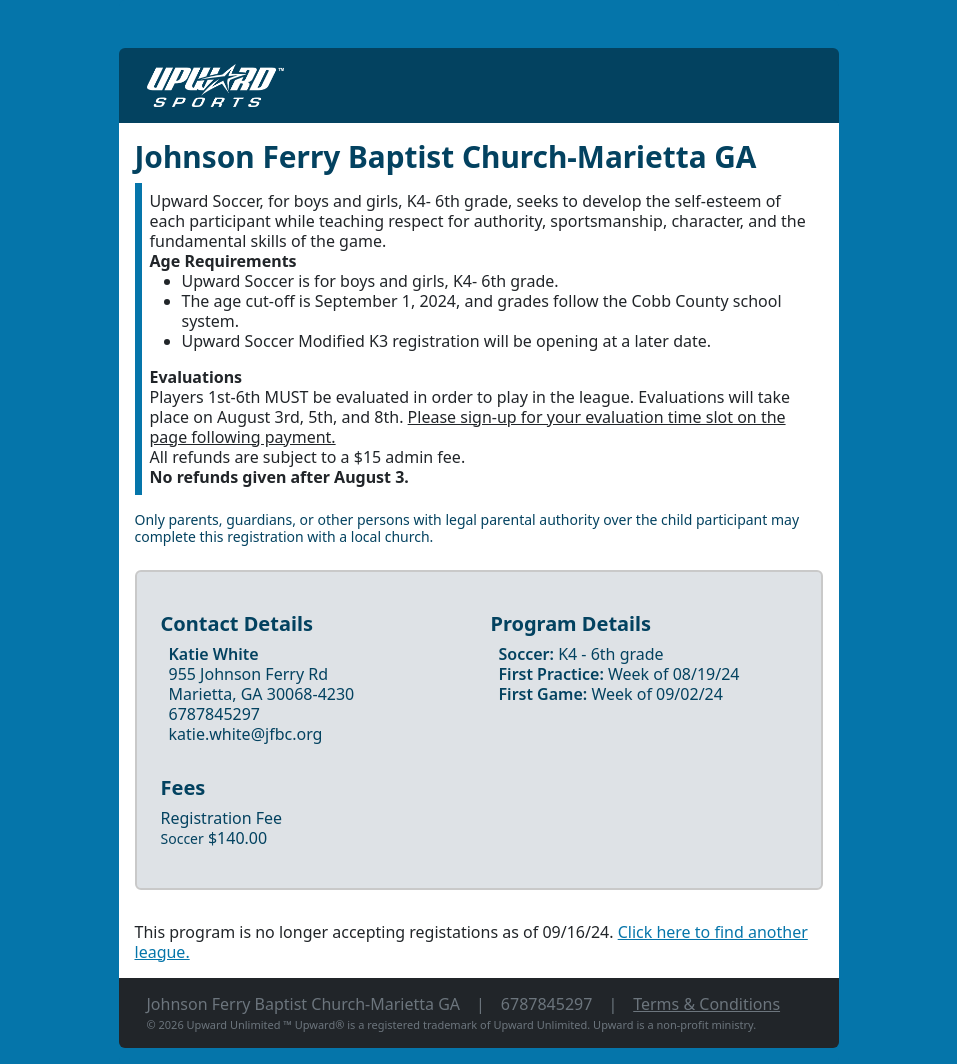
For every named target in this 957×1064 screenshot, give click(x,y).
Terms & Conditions (706, 1004)
